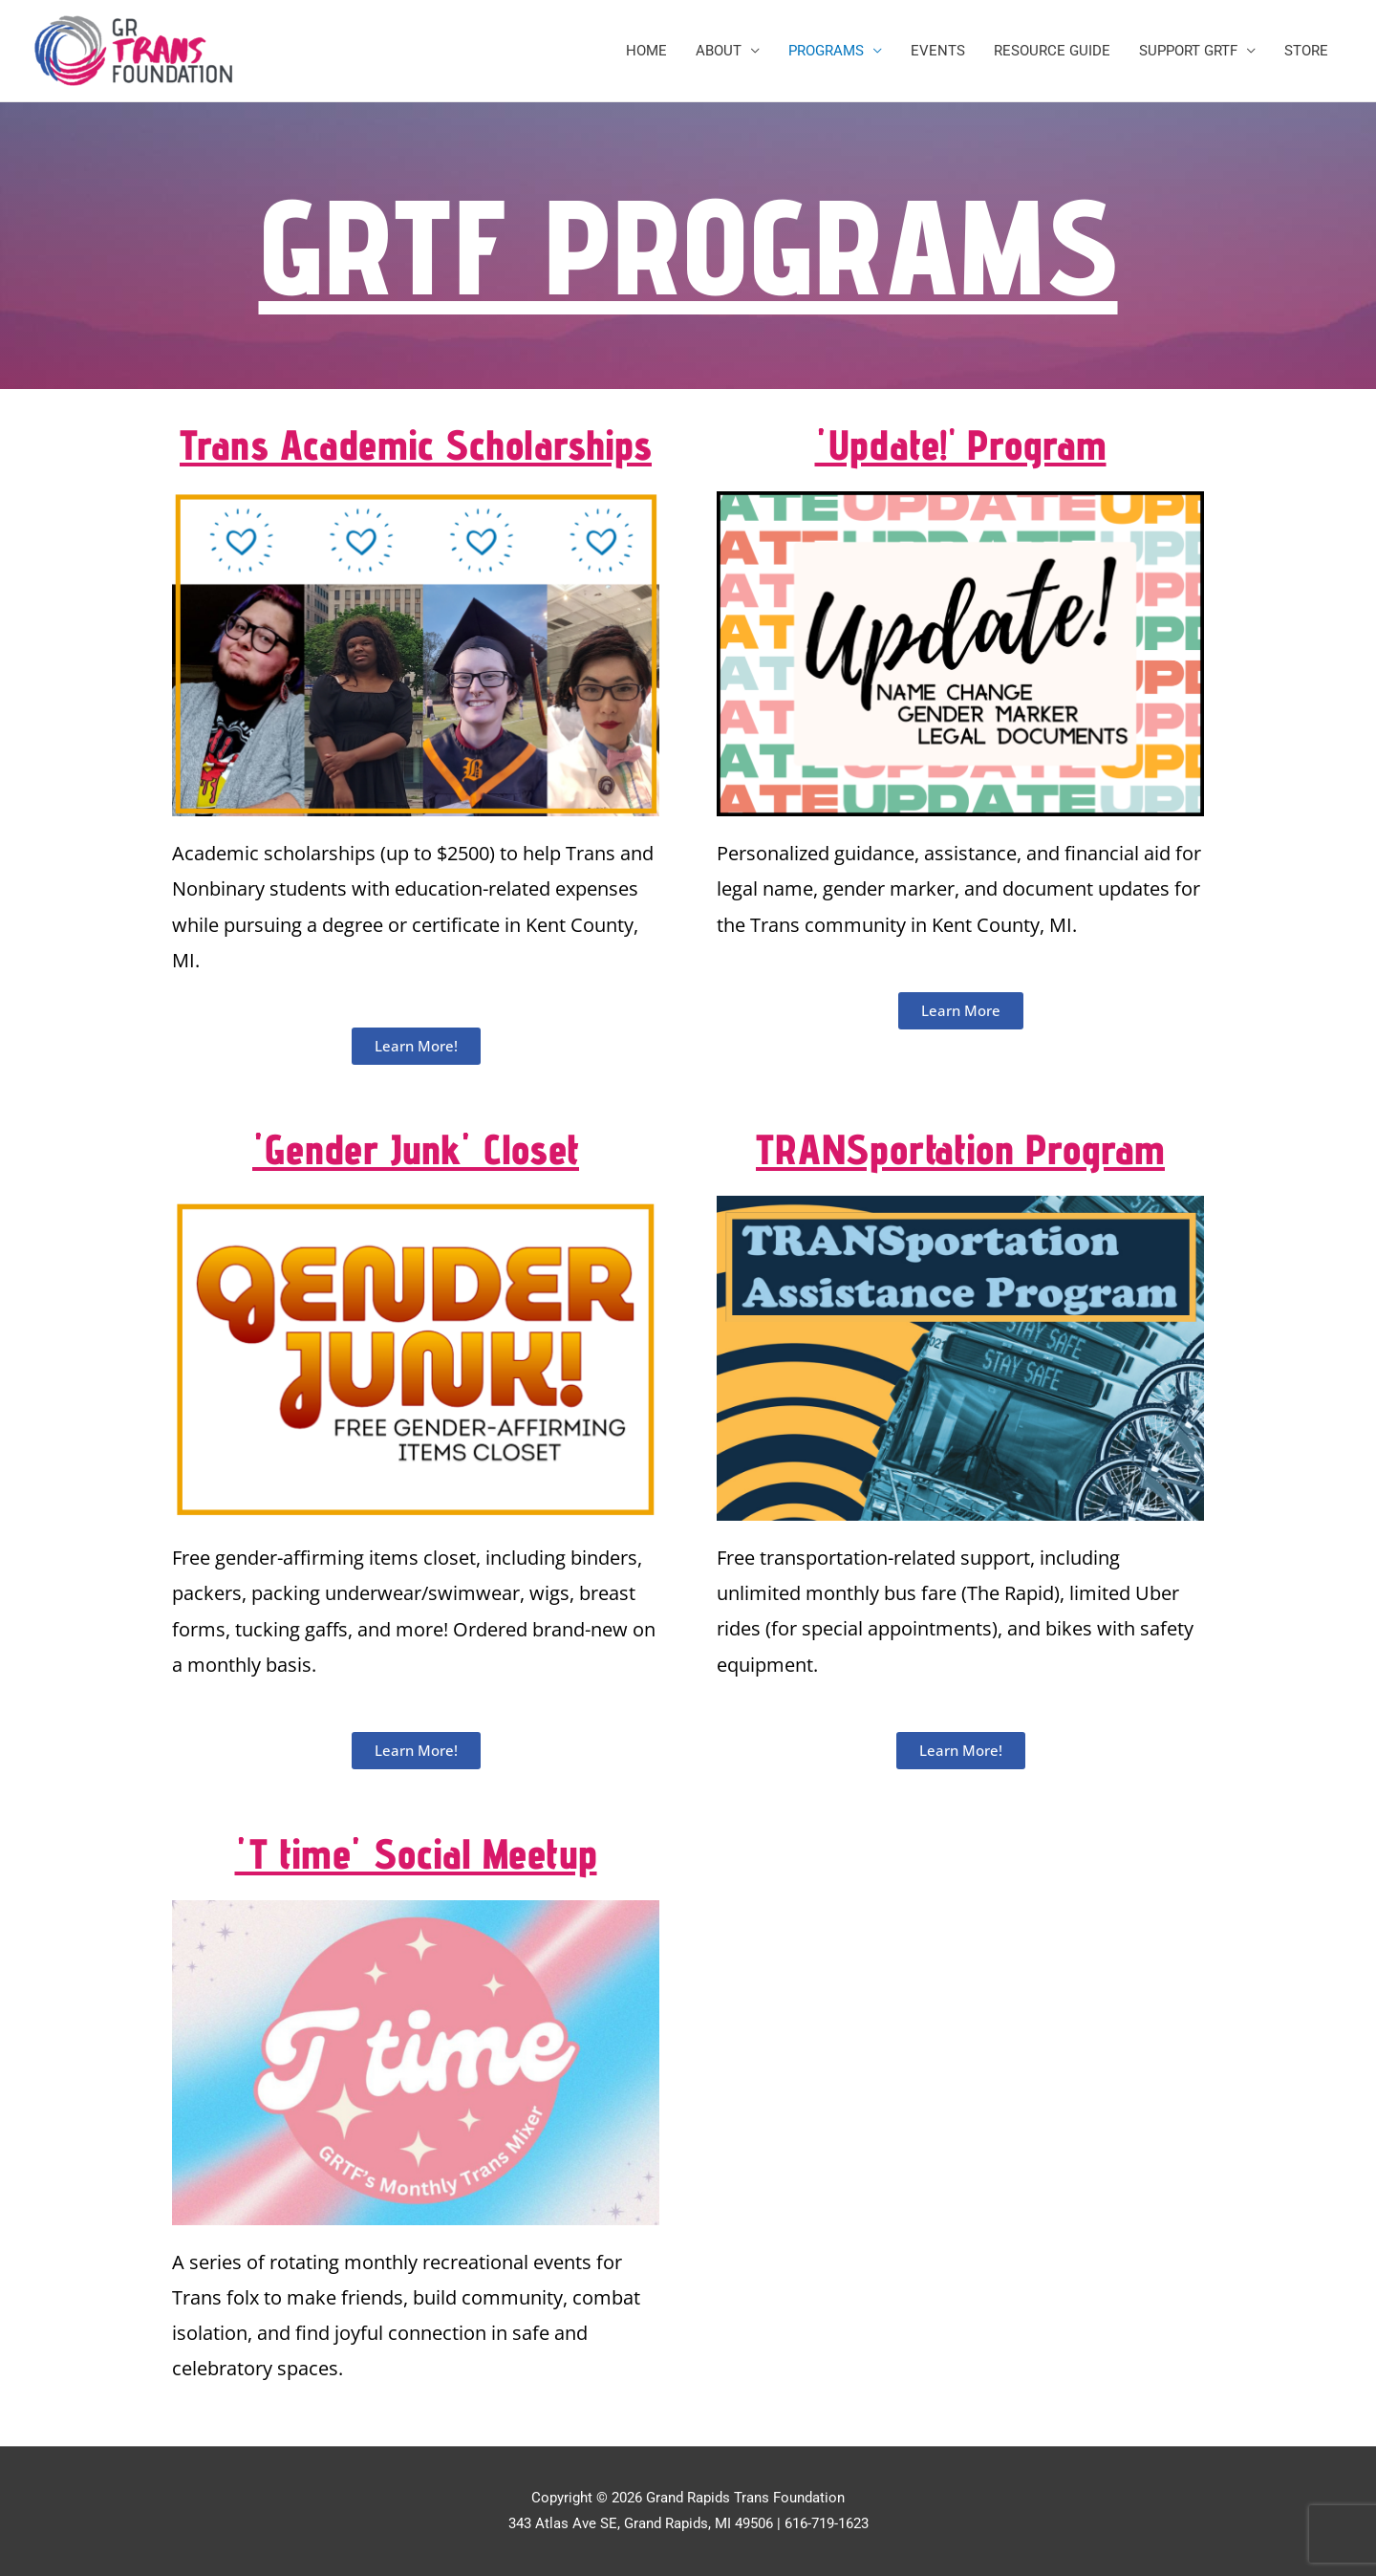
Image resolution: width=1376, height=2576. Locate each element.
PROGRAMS (826, 50)
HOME (646, 50)
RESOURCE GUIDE (1052, 50)
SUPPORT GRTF (1188, 50)
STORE (1306, 50)
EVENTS (938, 50)
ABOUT (719, 50)
